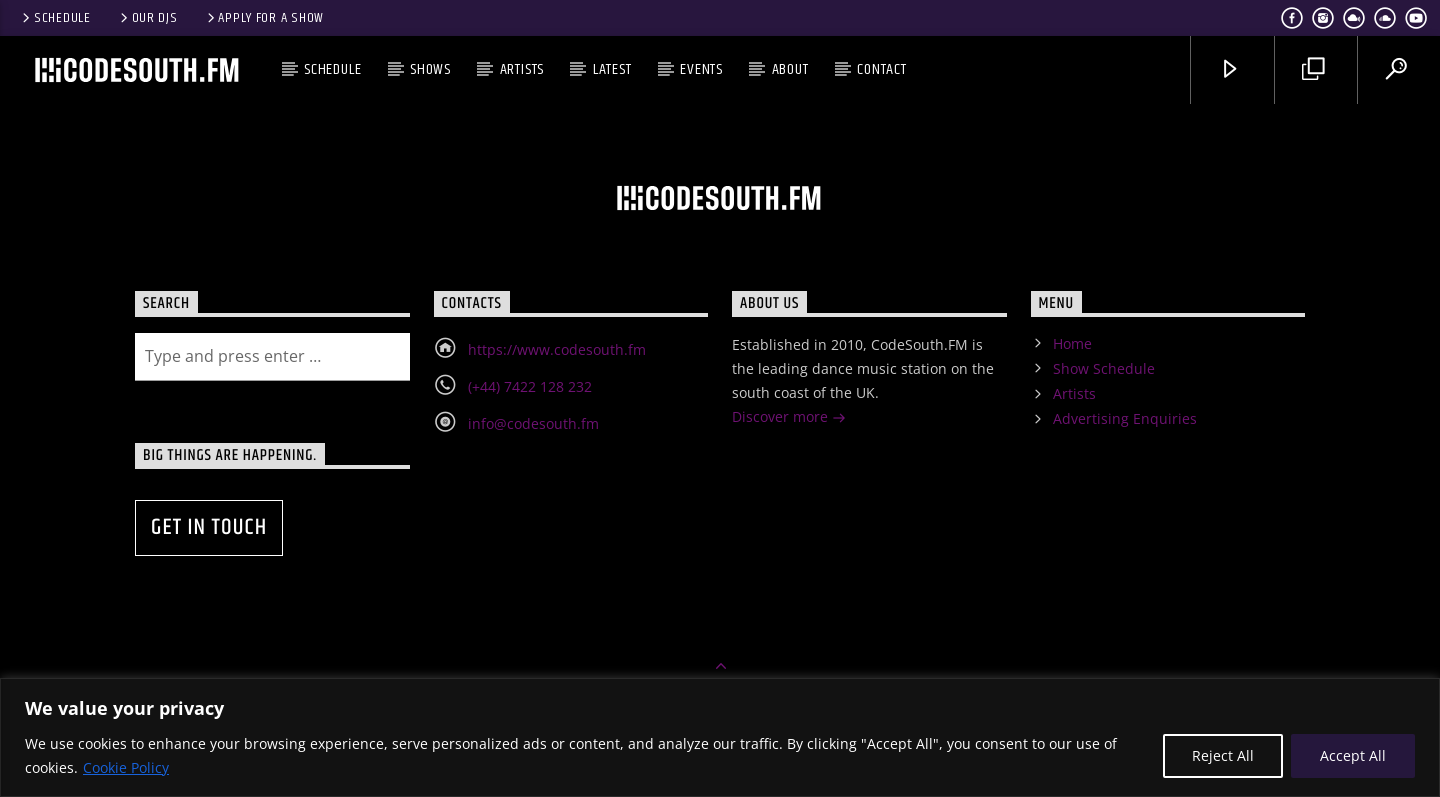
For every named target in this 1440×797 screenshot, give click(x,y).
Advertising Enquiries (1125, 418)
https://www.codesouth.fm (557, 349)
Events (701, 69)
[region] (720, 737)
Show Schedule (1104, 368)
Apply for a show (264, 18)
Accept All (1353, 755)
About (790, 69)
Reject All (1223, 755)
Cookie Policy (126, 767)
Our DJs (147, 18)
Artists (522, 69)
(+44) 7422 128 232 (530, 386)
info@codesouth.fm (533, 423)
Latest (612, 69)
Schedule (55, 18)
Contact (882, 69)
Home (1072, 343)
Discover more (789, 418)
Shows (430, 69)
